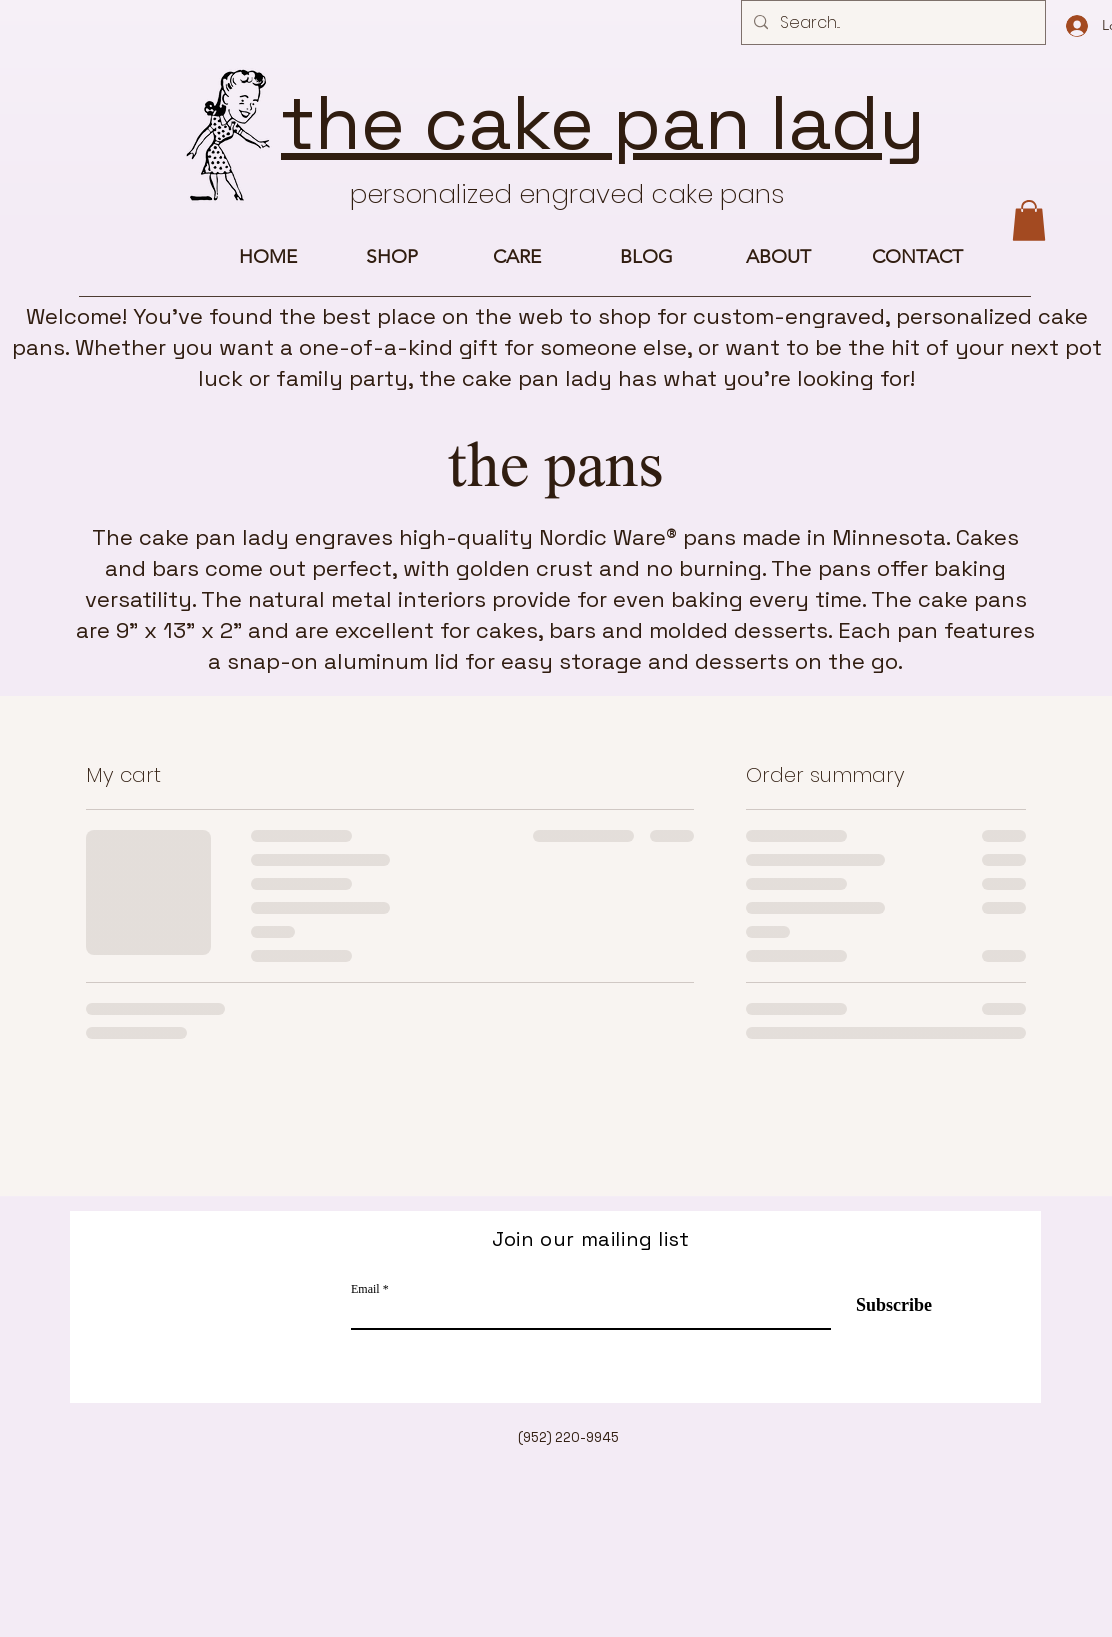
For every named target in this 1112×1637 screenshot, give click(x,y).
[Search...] (891, 23)
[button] (1029, 220)
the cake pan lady (603, 123)
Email (365, 1289)
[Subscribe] (881, 1306)
